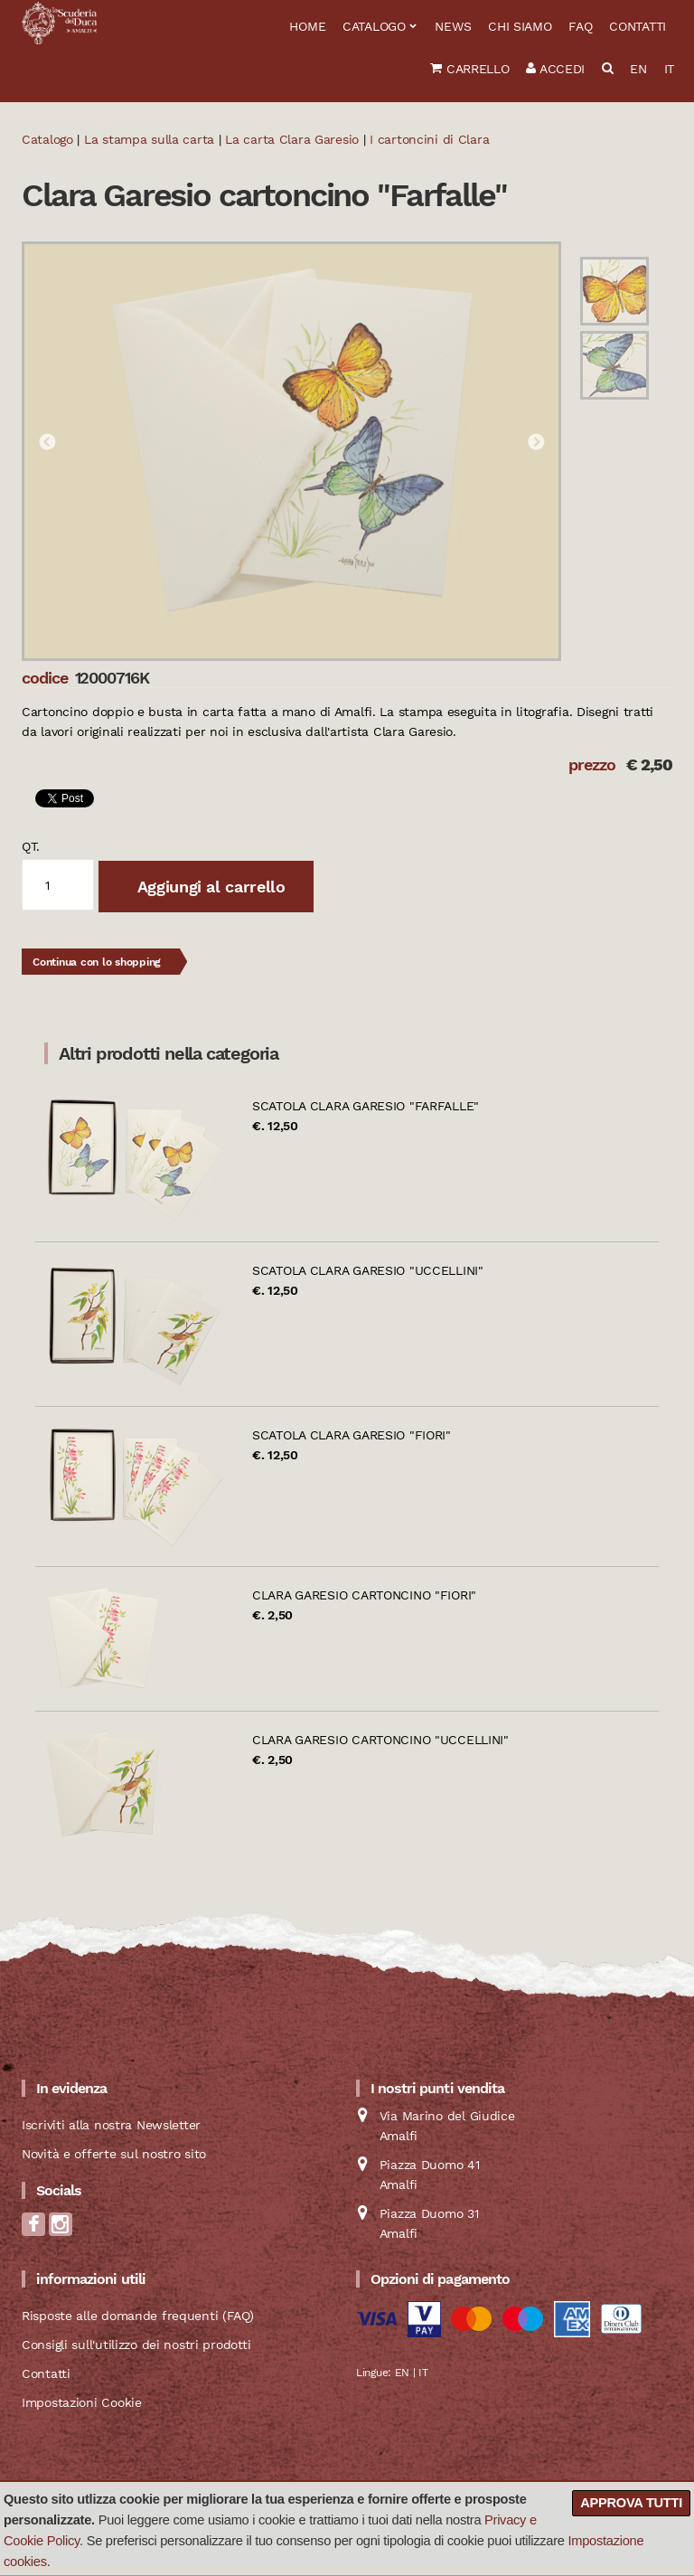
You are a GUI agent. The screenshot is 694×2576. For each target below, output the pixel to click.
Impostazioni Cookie (82, 2402)
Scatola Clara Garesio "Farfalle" (365, 1106)
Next (536, 443)
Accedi (555, 68)
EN (638, 68)
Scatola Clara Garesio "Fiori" (351, 1435)
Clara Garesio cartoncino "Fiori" (364, 1595)
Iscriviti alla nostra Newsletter (111, 2125)
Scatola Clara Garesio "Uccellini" (367, 1270)
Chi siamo (519, 26)
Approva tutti (631, 2503)
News (453, 26)
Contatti (637, 26)
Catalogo (374, 26)
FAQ (580, 26)
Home (307, 26)
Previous (47, 443)
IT (669, 68)
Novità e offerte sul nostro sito (114, 2154)
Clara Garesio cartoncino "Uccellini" (380, 1739)
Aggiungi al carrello (209, 886)
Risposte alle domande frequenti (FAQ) (138, 2315)
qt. (31, 846)
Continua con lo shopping (97, 962)
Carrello (469, 68)
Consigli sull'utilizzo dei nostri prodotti (136, 2344)
